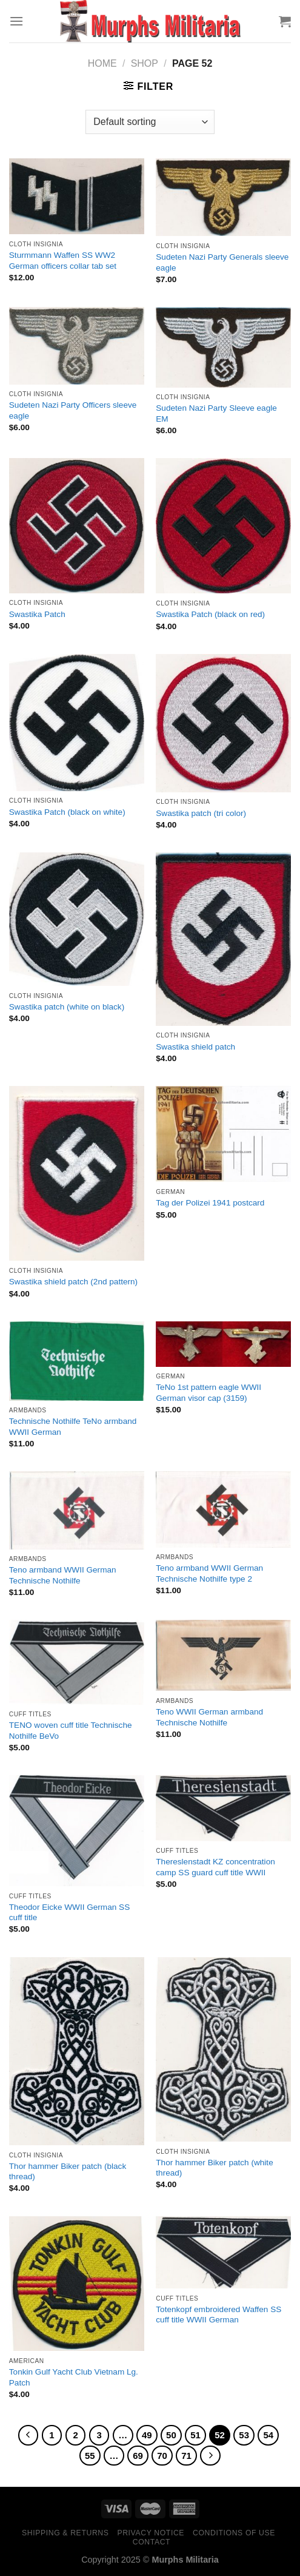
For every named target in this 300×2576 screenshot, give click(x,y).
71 (186, 2455)
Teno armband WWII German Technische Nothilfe (62, 1575)
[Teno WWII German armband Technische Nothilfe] (223, 1655)
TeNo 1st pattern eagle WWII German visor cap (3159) (208, 1393)
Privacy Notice (150, 2533)
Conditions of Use (234, 2533)
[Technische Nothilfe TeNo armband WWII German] (76, 1361)
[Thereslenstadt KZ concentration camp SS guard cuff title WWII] (223, 1808)
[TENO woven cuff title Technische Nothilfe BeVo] (76, 1662)
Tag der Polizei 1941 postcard (210, 1202)
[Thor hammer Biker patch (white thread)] (223, 2049)
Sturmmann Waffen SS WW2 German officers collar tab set (62, 261)
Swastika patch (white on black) (66, 1006)
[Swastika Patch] (76, 525)
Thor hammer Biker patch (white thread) (214, 2168)
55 (90, 2455)
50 (171, 2435)
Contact (152, 2542)
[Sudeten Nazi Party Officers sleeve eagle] (76, 346)
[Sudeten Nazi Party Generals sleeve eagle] (223, 197)
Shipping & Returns (65, 2533)
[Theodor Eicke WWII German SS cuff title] (76, 1830)
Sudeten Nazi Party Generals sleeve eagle (222, 262)
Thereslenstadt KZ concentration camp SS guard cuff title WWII (215, 1867)
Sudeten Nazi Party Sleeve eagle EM (216, 413)
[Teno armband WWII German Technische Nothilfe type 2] (223, 1509)
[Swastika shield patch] (223, 938)
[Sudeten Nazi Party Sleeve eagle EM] (223, 347)
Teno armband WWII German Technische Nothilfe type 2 (209, 1573)
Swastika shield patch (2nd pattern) (73, 1281)
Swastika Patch (37, 614)
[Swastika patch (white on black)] (76, 919)
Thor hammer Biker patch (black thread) (67, 2172)
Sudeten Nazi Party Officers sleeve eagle (73, 410)
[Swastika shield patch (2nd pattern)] (76, 1173)
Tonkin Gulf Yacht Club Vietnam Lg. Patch (73, 2377)
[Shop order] (149, 122)
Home (102, 63)
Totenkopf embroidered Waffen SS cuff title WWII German (218, 2315)
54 (268, 2435)
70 (162, 2455)
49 (147, 2435)
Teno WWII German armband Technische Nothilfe (209, 1717)
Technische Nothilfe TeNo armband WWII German (73, 1427)
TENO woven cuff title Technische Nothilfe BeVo (70, 1731)
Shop (144, 63)
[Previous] (28, 2435)
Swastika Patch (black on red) (210, 614)
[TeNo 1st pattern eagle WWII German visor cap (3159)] (223, 1344)
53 (244, 2435)
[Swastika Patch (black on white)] (76, 722)
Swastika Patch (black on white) (67, 812)
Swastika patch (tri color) (201, 813)
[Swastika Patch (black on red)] (223, 525)
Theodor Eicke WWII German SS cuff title (69, 1913)
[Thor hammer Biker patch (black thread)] (76, 2051)
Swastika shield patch (195, 1046)
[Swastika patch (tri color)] (223, 723)
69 (138, 2455)
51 (195, 2435)
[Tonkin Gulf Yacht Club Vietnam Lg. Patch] (76, 2284)
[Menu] (16, 21)
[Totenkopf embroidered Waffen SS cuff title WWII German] (223, 2252)
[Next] (210, 2456)
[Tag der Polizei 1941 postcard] (223, 1134)
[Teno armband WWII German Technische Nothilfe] (76, 1510)
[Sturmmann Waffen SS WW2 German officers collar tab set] (76, 196)
